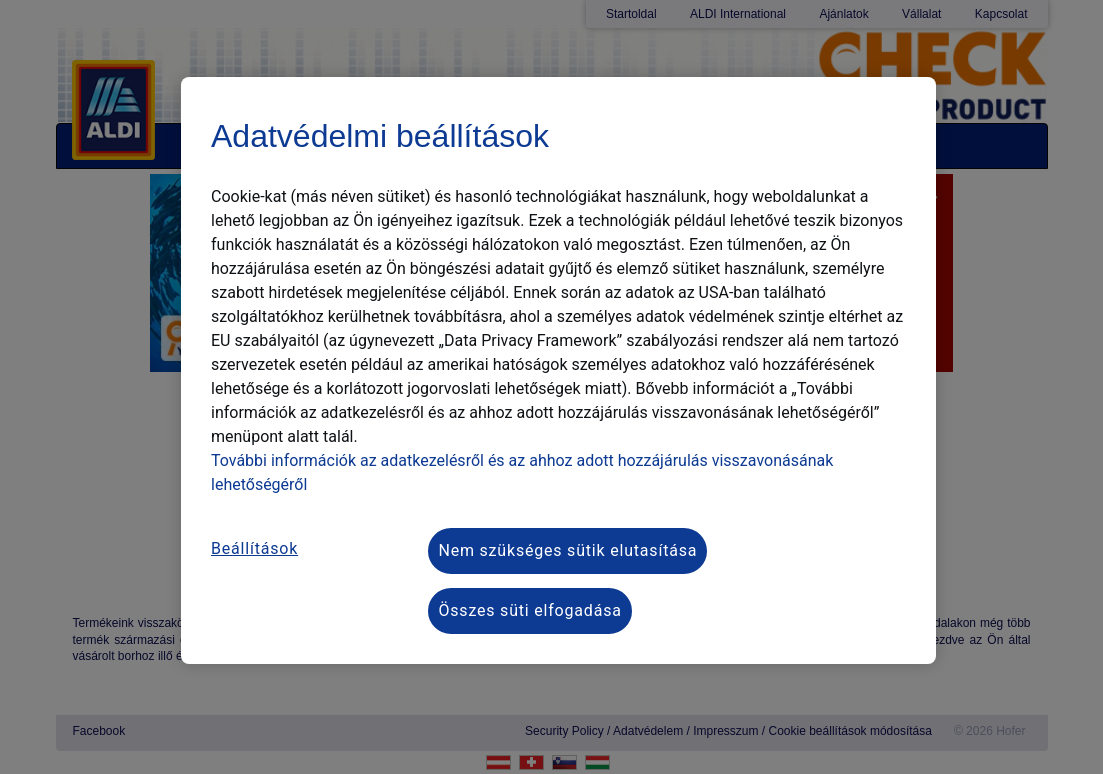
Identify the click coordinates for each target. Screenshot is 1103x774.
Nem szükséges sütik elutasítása (567, 550)
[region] (558, 370)
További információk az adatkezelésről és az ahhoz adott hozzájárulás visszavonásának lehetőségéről (522, 472)
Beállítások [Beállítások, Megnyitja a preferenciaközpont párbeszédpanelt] (254, 548)
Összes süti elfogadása (529, 610)
